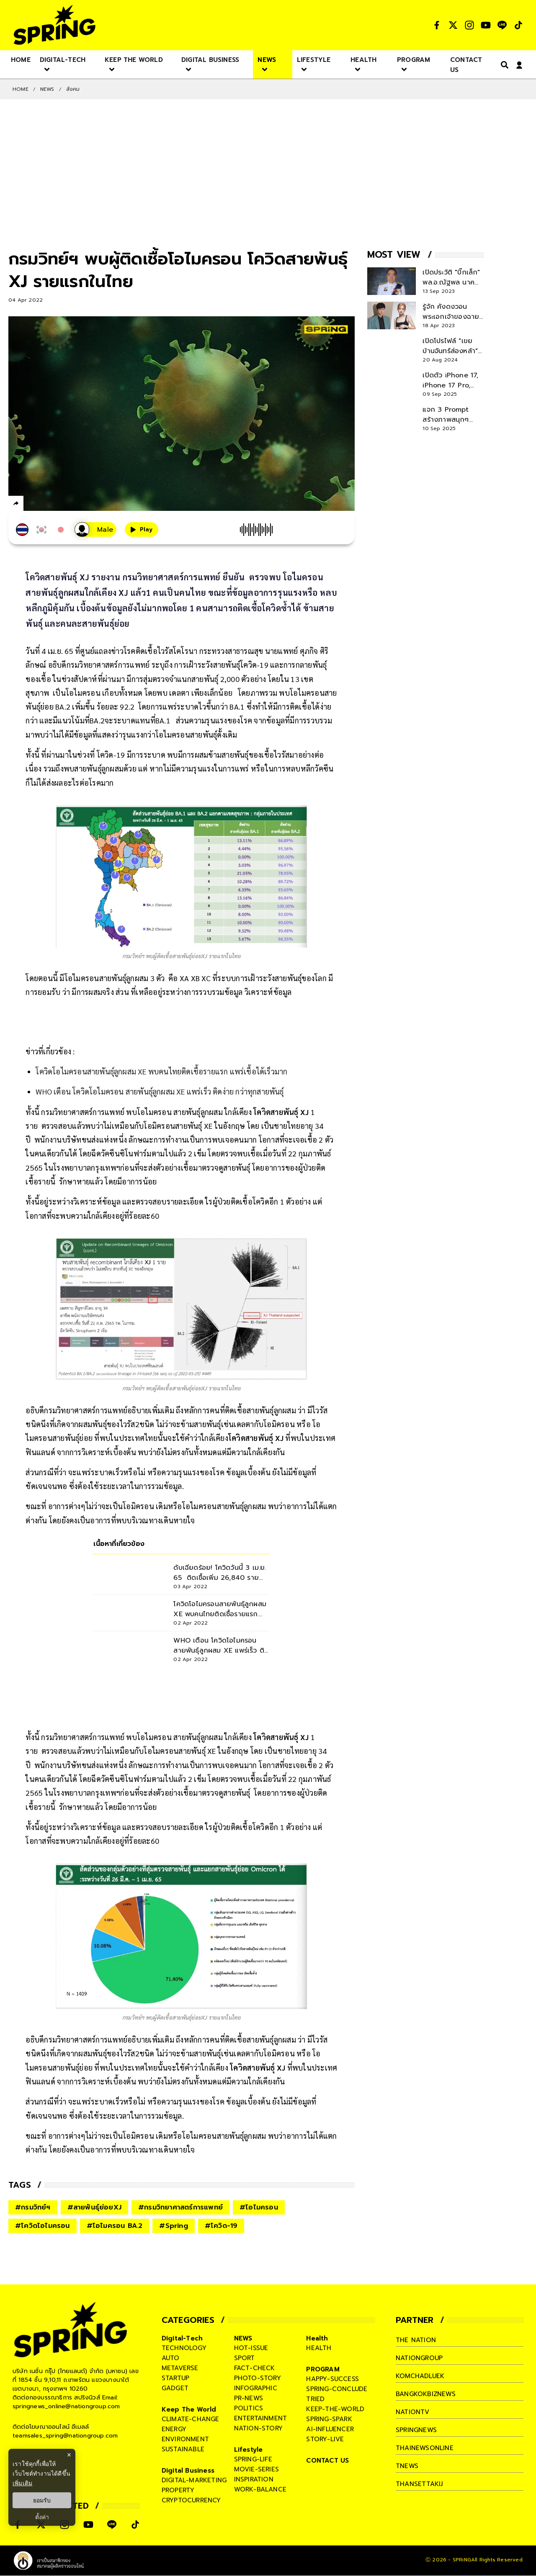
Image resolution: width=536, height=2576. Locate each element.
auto (171, 2358)
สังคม (73, 89)
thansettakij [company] (419, 2484)
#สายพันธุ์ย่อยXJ (94, 2207)
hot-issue (251, 2348)
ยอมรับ (42, 2500)
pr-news (248, 2398)
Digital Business (188, 2470)
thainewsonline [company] (425, 2448)
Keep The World (189, 2409)
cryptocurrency (191, 2500)
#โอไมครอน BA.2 (115, 2226)
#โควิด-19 (221, 2226)
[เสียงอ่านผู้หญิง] (95, 529)
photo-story (257, 2378)
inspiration (253, 2479)
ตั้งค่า (42, 2517)
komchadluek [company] (420, 2376)
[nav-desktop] (21, 59)
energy (174, 2429)
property (178, 2490)
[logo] (54, 25)
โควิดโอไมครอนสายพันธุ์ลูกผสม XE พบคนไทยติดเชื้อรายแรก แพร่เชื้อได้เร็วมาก (161, 1071)
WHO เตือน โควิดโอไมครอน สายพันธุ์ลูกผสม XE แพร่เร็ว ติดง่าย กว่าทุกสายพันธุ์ (159, 1091)
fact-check (254, 2368)
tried (315, 2399)
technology (184, 2348)
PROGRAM (322, 2369)
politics (248, 2408)
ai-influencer (330, 2429)
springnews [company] (416, 2430)
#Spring (173, 2226)
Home (20, 89)
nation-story (258, 2428)
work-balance (260, 2489)
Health (317, 2338)
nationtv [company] (413, 2412)
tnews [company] (407, 2466)
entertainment (260, 2418)
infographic (255, 2388)
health (318, 2348)
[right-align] (503, 64)
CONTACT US (327, 2460)
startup (175, 2378)
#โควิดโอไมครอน (42, 2226)
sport (244, 2358)
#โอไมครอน (259, 2207)
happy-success (332, 2379)
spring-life (253, 2459)
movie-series (256, 2469)
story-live (325, 2439)
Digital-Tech (182, 2338)
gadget (175, 2388)
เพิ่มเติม (22, 2483)
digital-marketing (194, 2480)
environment (185, 2439)
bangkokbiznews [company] (426, 2394)
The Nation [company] (416, 2340)
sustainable (183, 2449)
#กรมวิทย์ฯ (33, 2207)
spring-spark (329, 2419)
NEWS (47, 89)
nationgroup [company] (419, 2358)
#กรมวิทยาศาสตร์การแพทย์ (180, 2207)
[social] (437, 25)
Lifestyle (248, 2449)
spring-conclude (336, 2389)
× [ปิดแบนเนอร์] (69, 2454)
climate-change (190, 2419)
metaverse (180, 2368)
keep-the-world (335, 2409)
